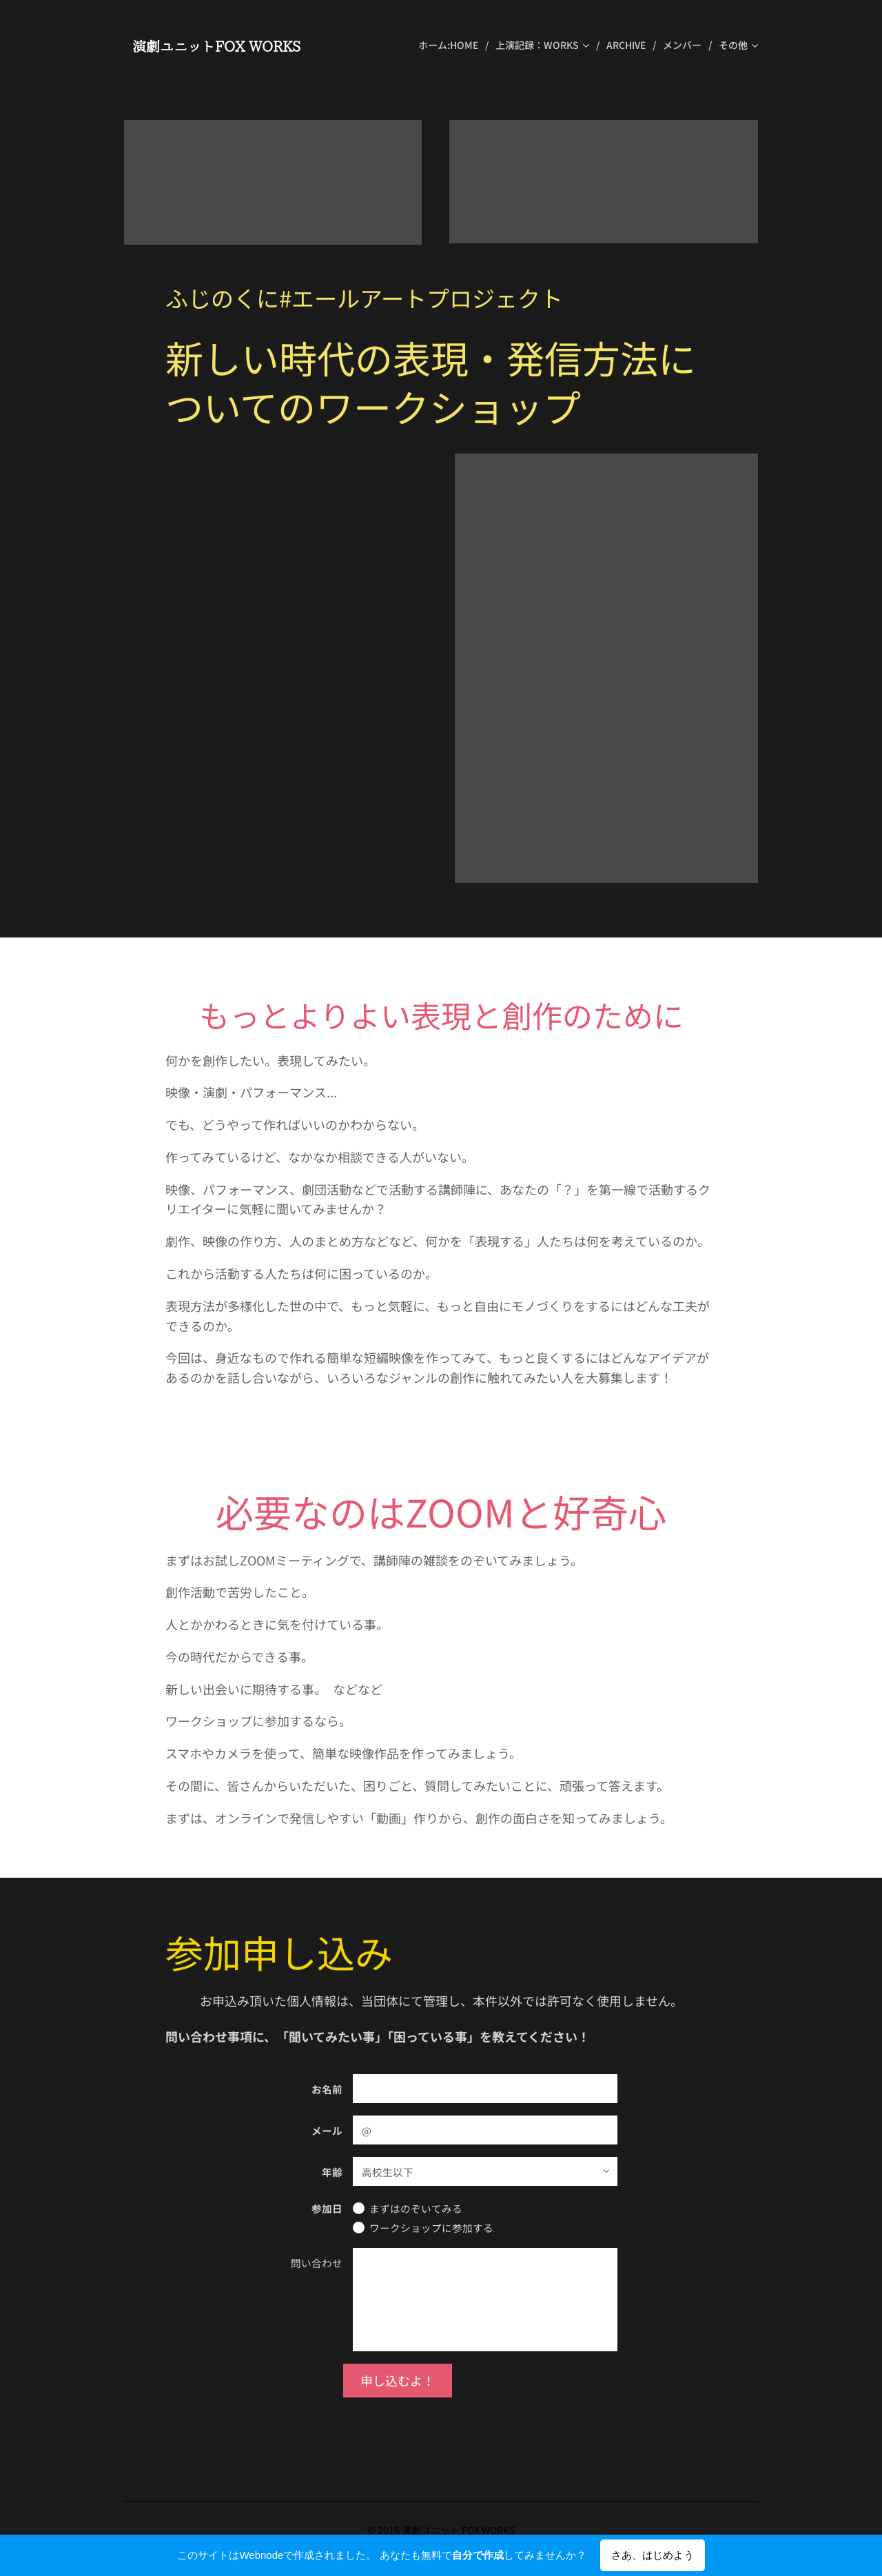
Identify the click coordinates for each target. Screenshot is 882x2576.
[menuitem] (452, 45)
